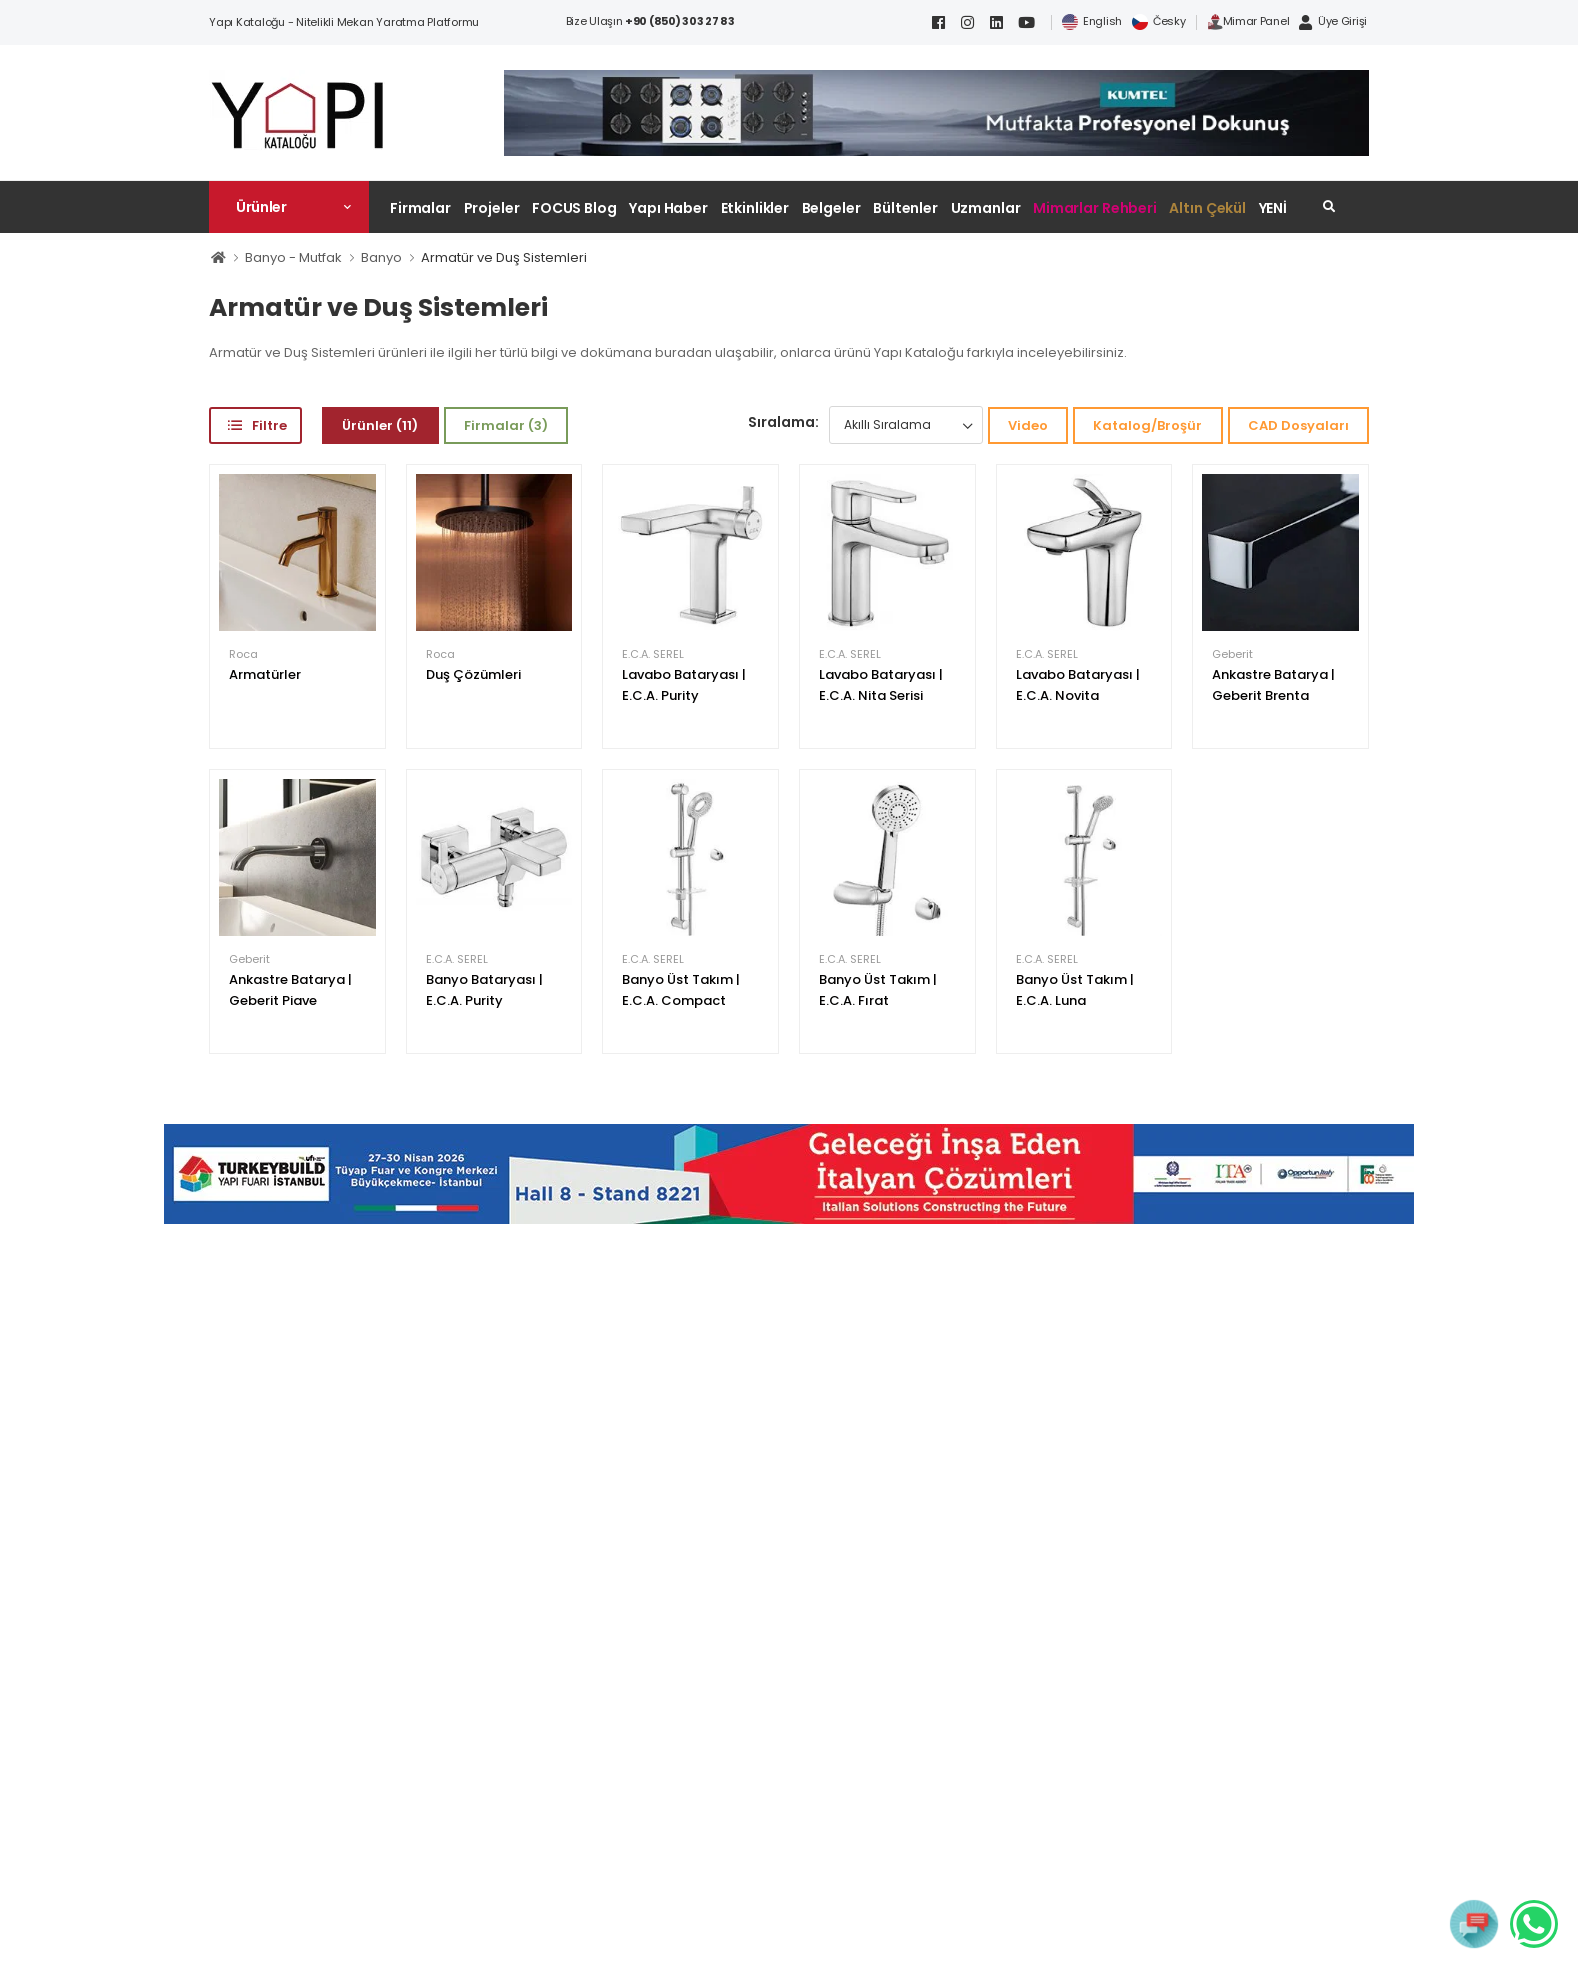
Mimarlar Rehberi (1095, 208)
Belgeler (831, 208)
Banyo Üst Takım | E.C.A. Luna (1075, 990)
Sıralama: (783, 422)
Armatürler (265, 674)
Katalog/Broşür (1147, 425)
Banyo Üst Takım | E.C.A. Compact (681, 990)
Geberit (1232, 654)
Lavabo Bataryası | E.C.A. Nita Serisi (881, 685)
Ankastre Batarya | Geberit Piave (290, 990)
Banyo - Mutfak (293, 257)
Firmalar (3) (506, 425)
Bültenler (905, 208)
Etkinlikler (755, 208)
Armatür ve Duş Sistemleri (504, 257)
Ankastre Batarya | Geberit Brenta (1273, 685)
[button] (289, 207)
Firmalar (420, 208)
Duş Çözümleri (473, 674)
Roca (243, 654)
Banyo (381, 257)
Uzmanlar (986, 208)
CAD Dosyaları (1298, 425)
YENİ (1273, 208)
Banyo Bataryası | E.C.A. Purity (484, 990)
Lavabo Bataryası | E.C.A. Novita (1078, 685)
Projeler (492, 208)
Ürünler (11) (380, 425)
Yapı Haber (668, 208)
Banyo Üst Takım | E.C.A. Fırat (878, 990)
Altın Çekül (1207, 208)
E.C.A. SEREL (653, 654)
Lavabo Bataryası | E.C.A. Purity (684, 685)
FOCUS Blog (574, 208)
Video (1028, 425)
